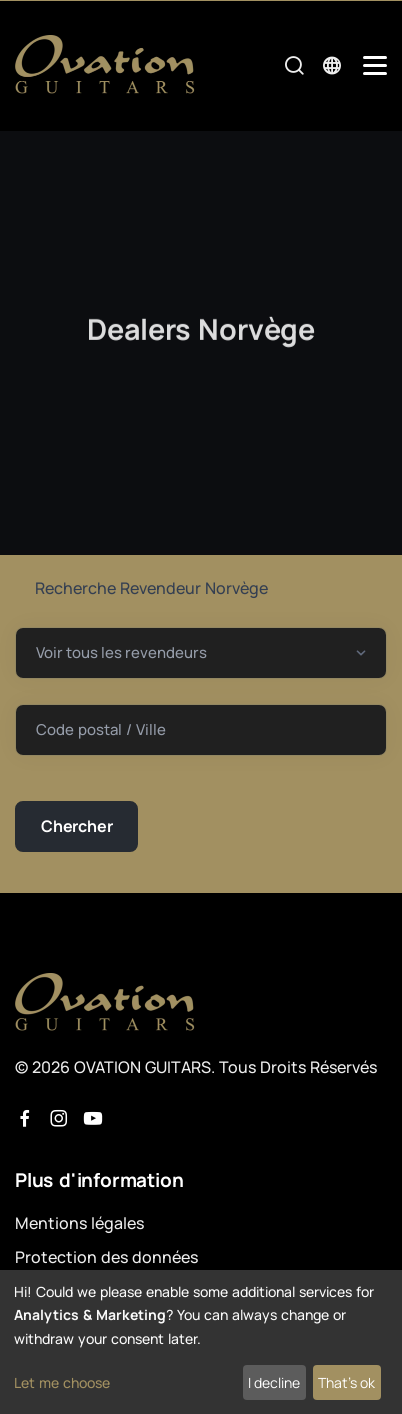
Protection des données (106, 1257)
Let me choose (62, 1382)
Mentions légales (79, 1223)
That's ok (346, 1382)
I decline (274, 1382)
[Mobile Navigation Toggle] (375, 65)
